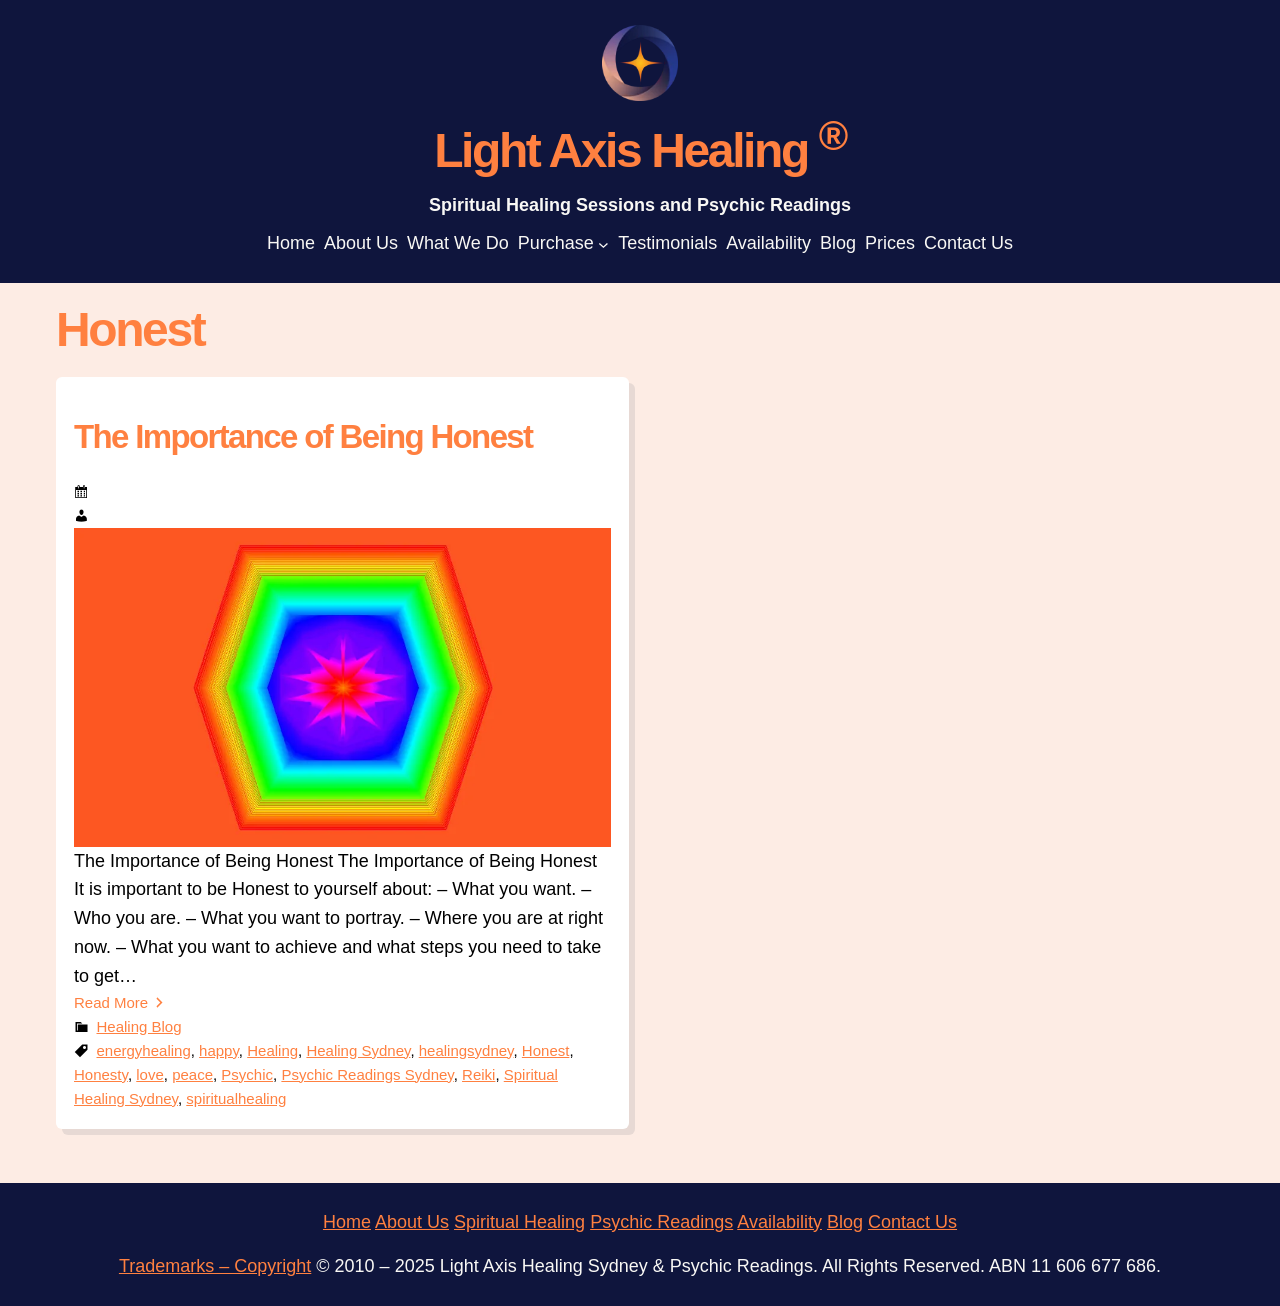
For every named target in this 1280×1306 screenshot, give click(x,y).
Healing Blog (139, 1026)
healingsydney (466, 1050)
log (851, 1222)
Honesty (101, 1074)
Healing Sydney (358, 1050)
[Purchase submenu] (603, 243)
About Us (412, 1222)
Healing (272, 1050)
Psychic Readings (661, 1222)
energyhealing (144, 1050)
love (150, 1074)
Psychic (247, 1074)
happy (219, 1050)
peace (192, 1074)
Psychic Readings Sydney (367, 1074)
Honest (546, 1050)
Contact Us (912, 1222)
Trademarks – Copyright (215, 1266)
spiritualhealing (236, 1098)
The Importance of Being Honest (303, 436)
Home (347, 1222)
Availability (779, 1222)
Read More (111, 1002)
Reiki (478, 1074)
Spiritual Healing (519, 1222)
